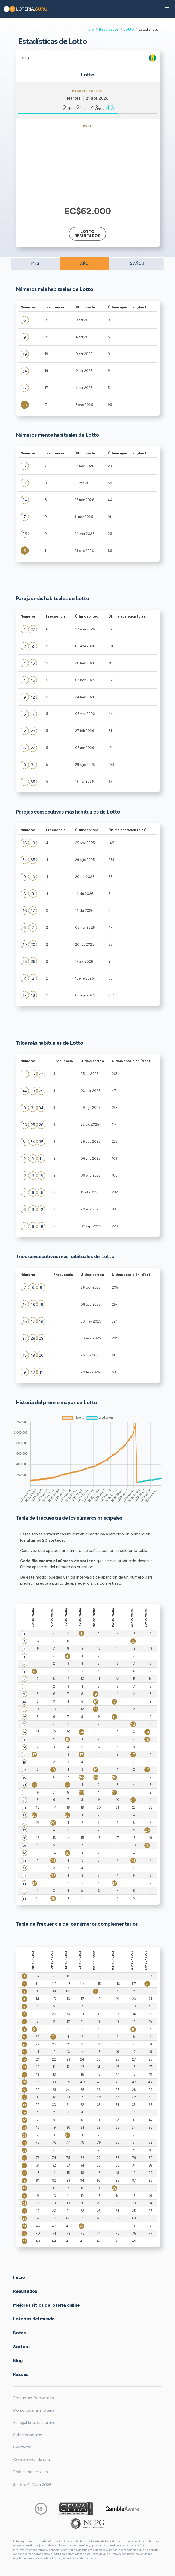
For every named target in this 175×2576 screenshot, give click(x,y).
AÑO (84, 263)
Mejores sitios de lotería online (46, 2305)
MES (35, 263)
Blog (18, 2360)
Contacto (22, 2447)
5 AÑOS (137, 263)
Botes (19, 2332)
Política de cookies (30, 2471)
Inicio (89, 29)
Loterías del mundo (34, 2319)
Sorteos (22, 2346)
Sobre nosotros (27, 2434)
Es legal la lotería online (34, 2422)
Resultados (109, 29)
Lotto (129, 29)
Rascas (20, 2374)
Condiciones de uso (31, 2459)
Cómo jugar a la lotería (33, 2410)
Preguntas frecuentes (33, 2397)
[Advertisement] (87, 166)
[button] (167, 9)
